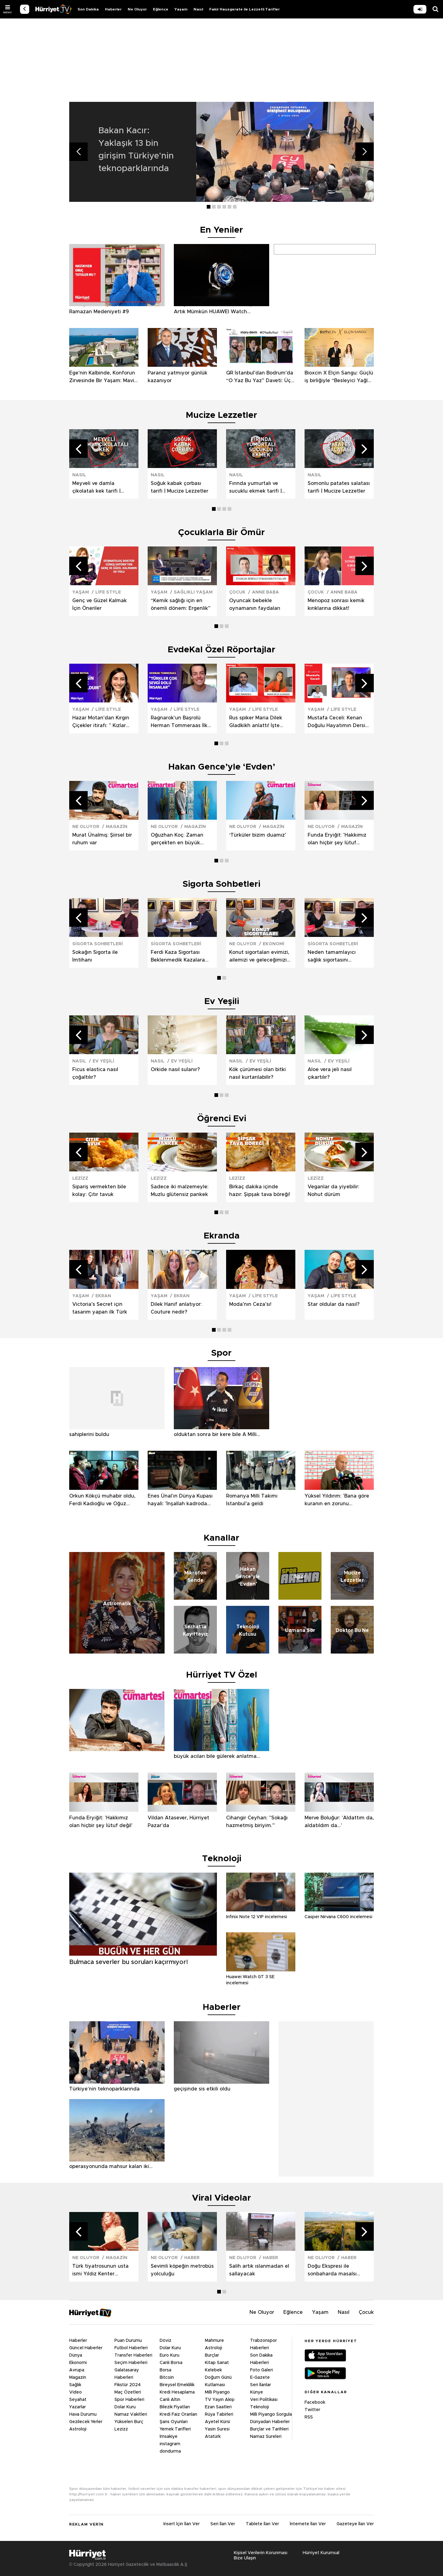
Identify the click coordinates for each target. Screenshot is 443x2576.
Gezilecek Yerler (85, 2422)
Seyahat (77, 2400)
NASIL (79, 475)
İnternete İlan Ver (308, 2524)
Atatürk (213, 2436)
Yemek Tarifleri (175, 2429)
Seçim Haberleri (130, 2363)
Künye (256, 2392)
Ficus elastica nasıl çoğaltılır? (95, 1073)
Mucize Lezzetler (221, 415)
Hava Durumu (83, 2414)
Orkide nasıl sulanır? (175, 1069)
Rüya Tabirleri (219, 2414)
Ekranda (222, 1236)
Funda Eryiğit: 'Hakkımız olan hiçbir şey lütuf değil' (337, 840)
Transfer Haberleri (133, 2355)
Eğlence (160, 9)
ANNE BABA (265, 592)
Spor (221, 1353)
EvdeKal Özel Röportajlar (221, 650)
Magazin (77, 2377)
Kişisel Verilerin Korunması (260, 2553)
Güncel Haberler (85, 2348)
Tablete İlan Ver (262, 2524)
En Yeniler (221, 230)
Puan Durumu (128, 2340)
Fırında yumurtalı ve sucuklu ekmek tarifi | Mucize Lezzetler (255, 488)
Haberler (113, 9)
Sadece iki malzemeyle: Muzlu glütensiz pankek (180, 1190)
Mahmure (214, 2340)
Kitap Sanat (217, 2363)
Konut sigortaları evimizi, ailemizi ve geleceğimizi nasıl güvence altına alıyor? (259, 957)
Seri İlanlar (260, 2385)
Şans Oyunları (174, 2422)
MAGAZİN (116, 827)
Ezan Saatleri (218, 2407)
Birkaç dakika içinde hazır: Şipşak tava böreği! (259, 1190)
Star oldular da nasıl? (334, 1304)
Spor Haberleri (129, 2400)
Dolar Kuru (125, 2407)
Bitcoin (167, 2377)
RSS (309, 2417)
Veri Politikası (263, 2400)
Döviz (165, 2340)
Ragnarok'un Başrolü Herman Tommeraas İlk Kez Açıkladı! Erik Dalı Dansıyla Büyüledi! (179, 722)
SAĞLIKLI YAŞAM (193, 592)
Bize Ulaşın (245, 2558)
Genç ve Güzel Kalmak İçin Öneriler (99, 604)
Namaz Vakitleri (130, 2414)
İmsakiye (169, 2436)
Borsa (165, 2370)
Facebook (315, 2402)
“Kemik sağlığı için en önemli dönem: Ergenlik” (180, 604)
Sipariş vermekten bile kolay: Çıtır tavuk (99, 1190)
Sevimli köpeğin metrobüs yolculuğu (182, 2270)
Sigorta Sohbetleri (221, 884)
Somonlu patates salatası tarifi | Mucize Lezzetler (339, 487)
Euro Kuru (169, 2355)
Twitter (312, 2410)
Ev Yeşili (221, 1001)
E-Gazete (260, 2377)
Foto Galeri (261, 2370)
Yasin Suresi (217, 2429)
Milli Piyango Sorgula (271, 2414)
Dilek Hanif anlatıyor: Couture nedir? (176, 1308)
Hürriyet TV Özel (221, 1675)
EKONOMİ (273, 944)
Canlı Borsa (171, 2363)
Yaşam (180, 9)
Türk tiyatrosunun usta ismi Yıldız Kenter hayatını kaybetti (100, 2271)
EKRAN (103, 1296)
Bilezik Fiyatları (175, 2407)
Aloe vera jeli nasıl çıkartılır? (330, 1073)
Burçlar (212, 2355)
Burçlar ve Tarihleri (269, 2429)
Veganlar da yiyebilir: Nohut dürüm (333, 1190)
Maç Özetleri (127, 2392)
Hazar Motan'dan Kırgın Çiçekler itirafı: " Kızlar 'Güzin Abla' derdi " (100, 722)
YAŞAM (80, 592)
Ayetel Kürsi (217, 2422)
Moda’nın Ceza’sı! (250, 1304)
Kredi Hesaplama (177, 2392)
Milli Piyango (217, 2392)
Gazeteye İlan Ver (355, 2524)
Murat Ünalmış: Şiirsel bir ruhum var (102, 839)
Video (75, 2392)
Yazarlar (77, 2407)
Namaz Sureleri (265, 2436)
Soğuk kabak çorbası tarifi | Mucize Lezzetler (179, 487)
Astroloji (77, 2429)
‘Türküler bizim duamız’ (257, 835)
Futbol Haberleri (131, 2348)
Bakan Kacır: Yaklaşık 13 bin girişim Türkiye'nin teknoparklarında (136, 149)
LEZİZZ (80, 1178)
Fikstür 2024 (127, 2385)
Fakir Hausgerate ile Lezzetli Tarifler (244, 9)
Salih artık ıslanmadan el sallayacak (259, 2270)
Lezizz (121, 2429)
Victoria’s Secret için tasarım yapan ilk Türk (99, 1308)
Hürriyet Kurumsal (321, 2553)
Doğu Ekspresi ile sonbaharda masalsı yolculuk (332, 2271)
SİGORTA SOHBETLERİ (97, 944)
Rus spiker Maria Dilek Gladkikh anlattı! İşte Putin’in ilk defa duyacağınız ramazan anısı (255, 722)
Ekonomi (78, 2363)
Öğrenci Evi (221, 1118)
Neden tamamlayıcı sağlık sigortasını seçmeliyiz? (332, 957)
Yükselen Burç (128, 2422)
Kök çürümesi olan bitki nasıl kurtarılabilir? (257, 1073)
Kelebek (213, 2370)
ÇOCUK (237, 592)
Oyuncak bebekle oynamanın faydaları (254, 604)
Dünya (75, 2355)
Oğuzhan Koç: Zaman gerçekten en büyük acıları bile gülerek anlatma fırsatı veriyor (178, 840)
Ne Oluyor (137, 9)
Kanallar (221, 1538)
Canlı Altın (170, 2400)
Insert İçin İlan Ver (181, 2524)
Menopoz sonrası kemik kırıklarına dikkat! (336, 604)
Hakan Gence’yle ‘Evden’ (221, 767)
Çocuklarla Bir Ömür (221, 532)
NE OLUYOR (85, 827)
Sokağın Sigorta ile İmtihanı (95, 956)
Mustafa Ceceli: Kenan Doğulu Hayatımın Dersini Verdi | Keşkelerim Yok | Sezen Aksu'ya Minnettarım (338, 722)
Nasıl (198, 9)
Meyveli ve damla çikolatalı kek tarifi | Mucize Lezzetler (96, 488)
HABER (192, 2258)
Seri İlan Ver (222, 2524)
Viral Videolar (221, 2198)
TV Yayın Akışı (219, 2400)
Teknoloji (259, 2407)
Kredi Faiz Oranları (178, 2414)
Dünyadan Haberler (270, 2422)
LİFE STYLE (108, 592)
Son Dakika (88, 9)
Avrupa (76, 2370)
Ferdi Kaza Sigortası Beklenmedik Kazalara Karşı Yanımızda (178, 957)
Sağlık (75, 2385)
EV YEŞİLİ (103, 1061)
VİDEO (53, 9)
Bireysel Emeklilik (177, 2385)
